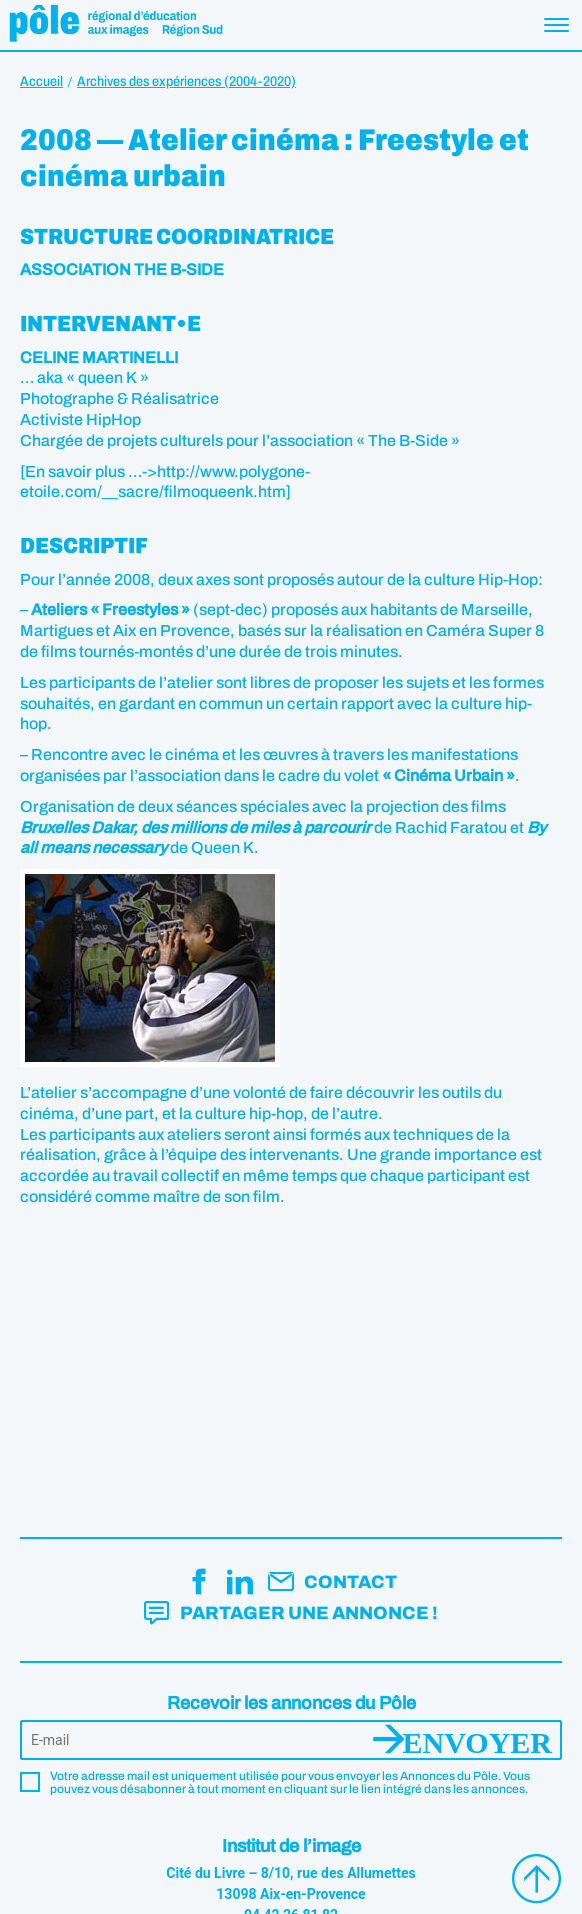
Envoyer (477, 1740)
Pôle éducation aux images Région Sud (115, 25)
